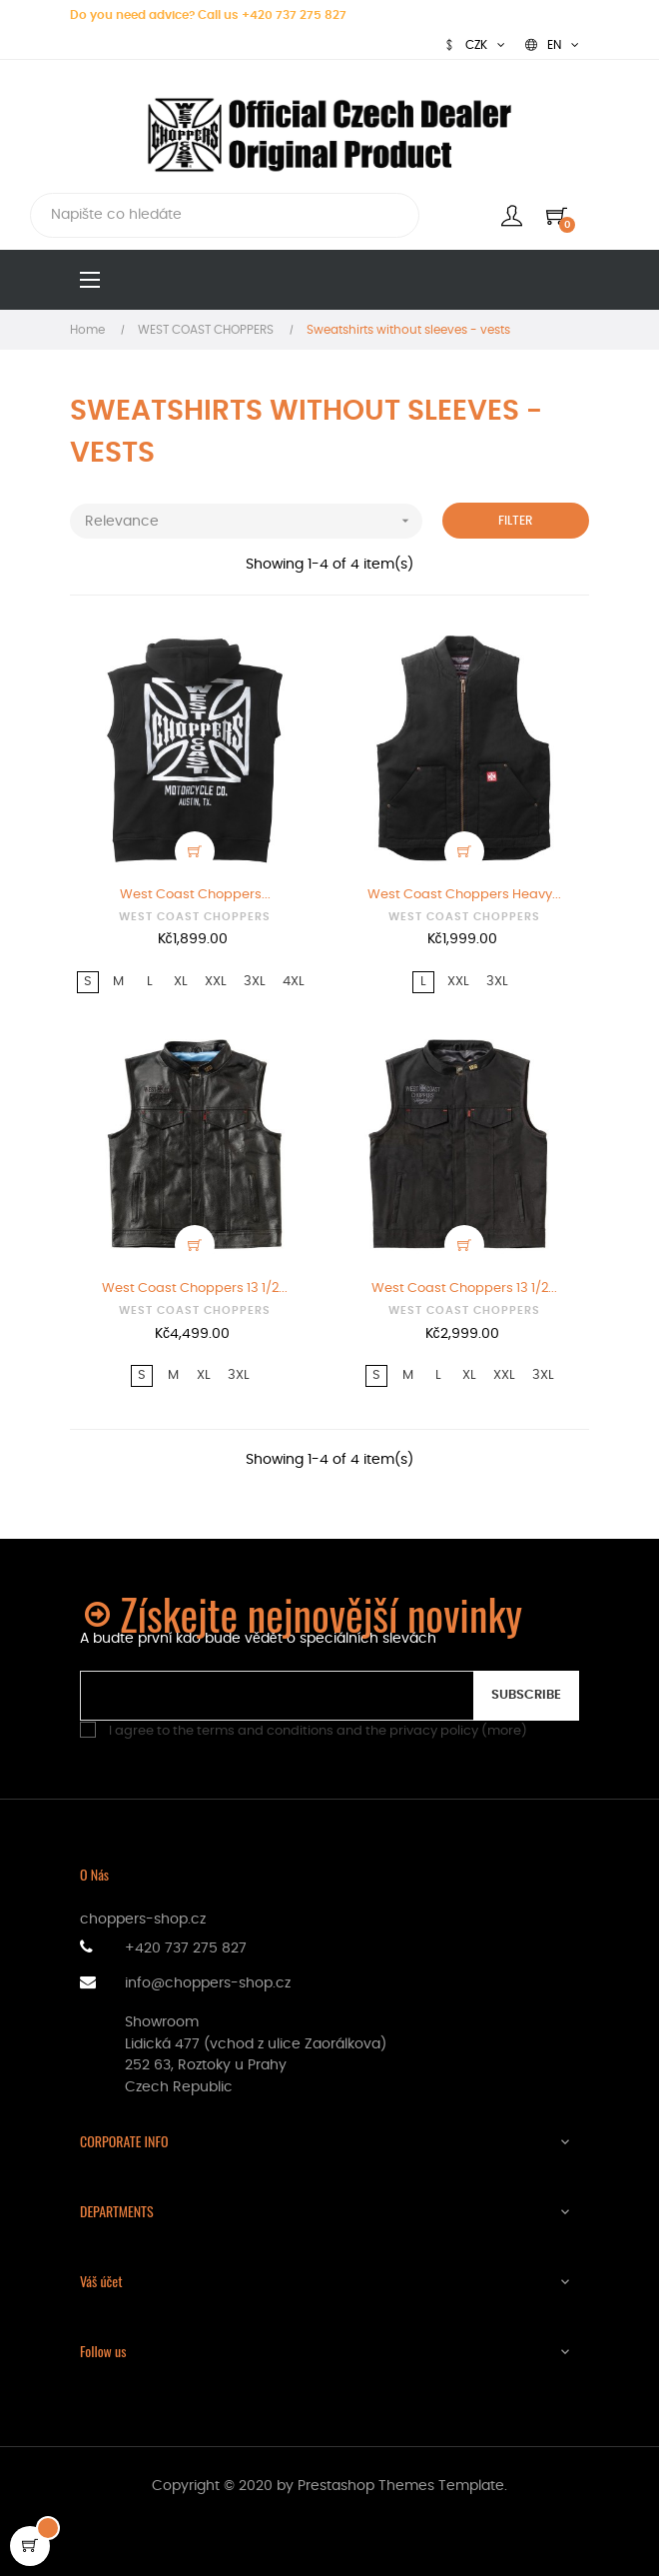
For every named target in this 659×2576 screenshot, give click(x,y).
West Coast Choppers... (195, 894)
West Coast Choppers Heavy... (464, 894)
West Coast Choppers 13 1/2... (195, 1288)
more (504, 1731)
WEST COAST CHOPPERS (195, 916)
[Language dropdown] (552, 45)
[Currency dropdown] (474, 45)
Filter (515, 521)
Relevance (253, 521)
